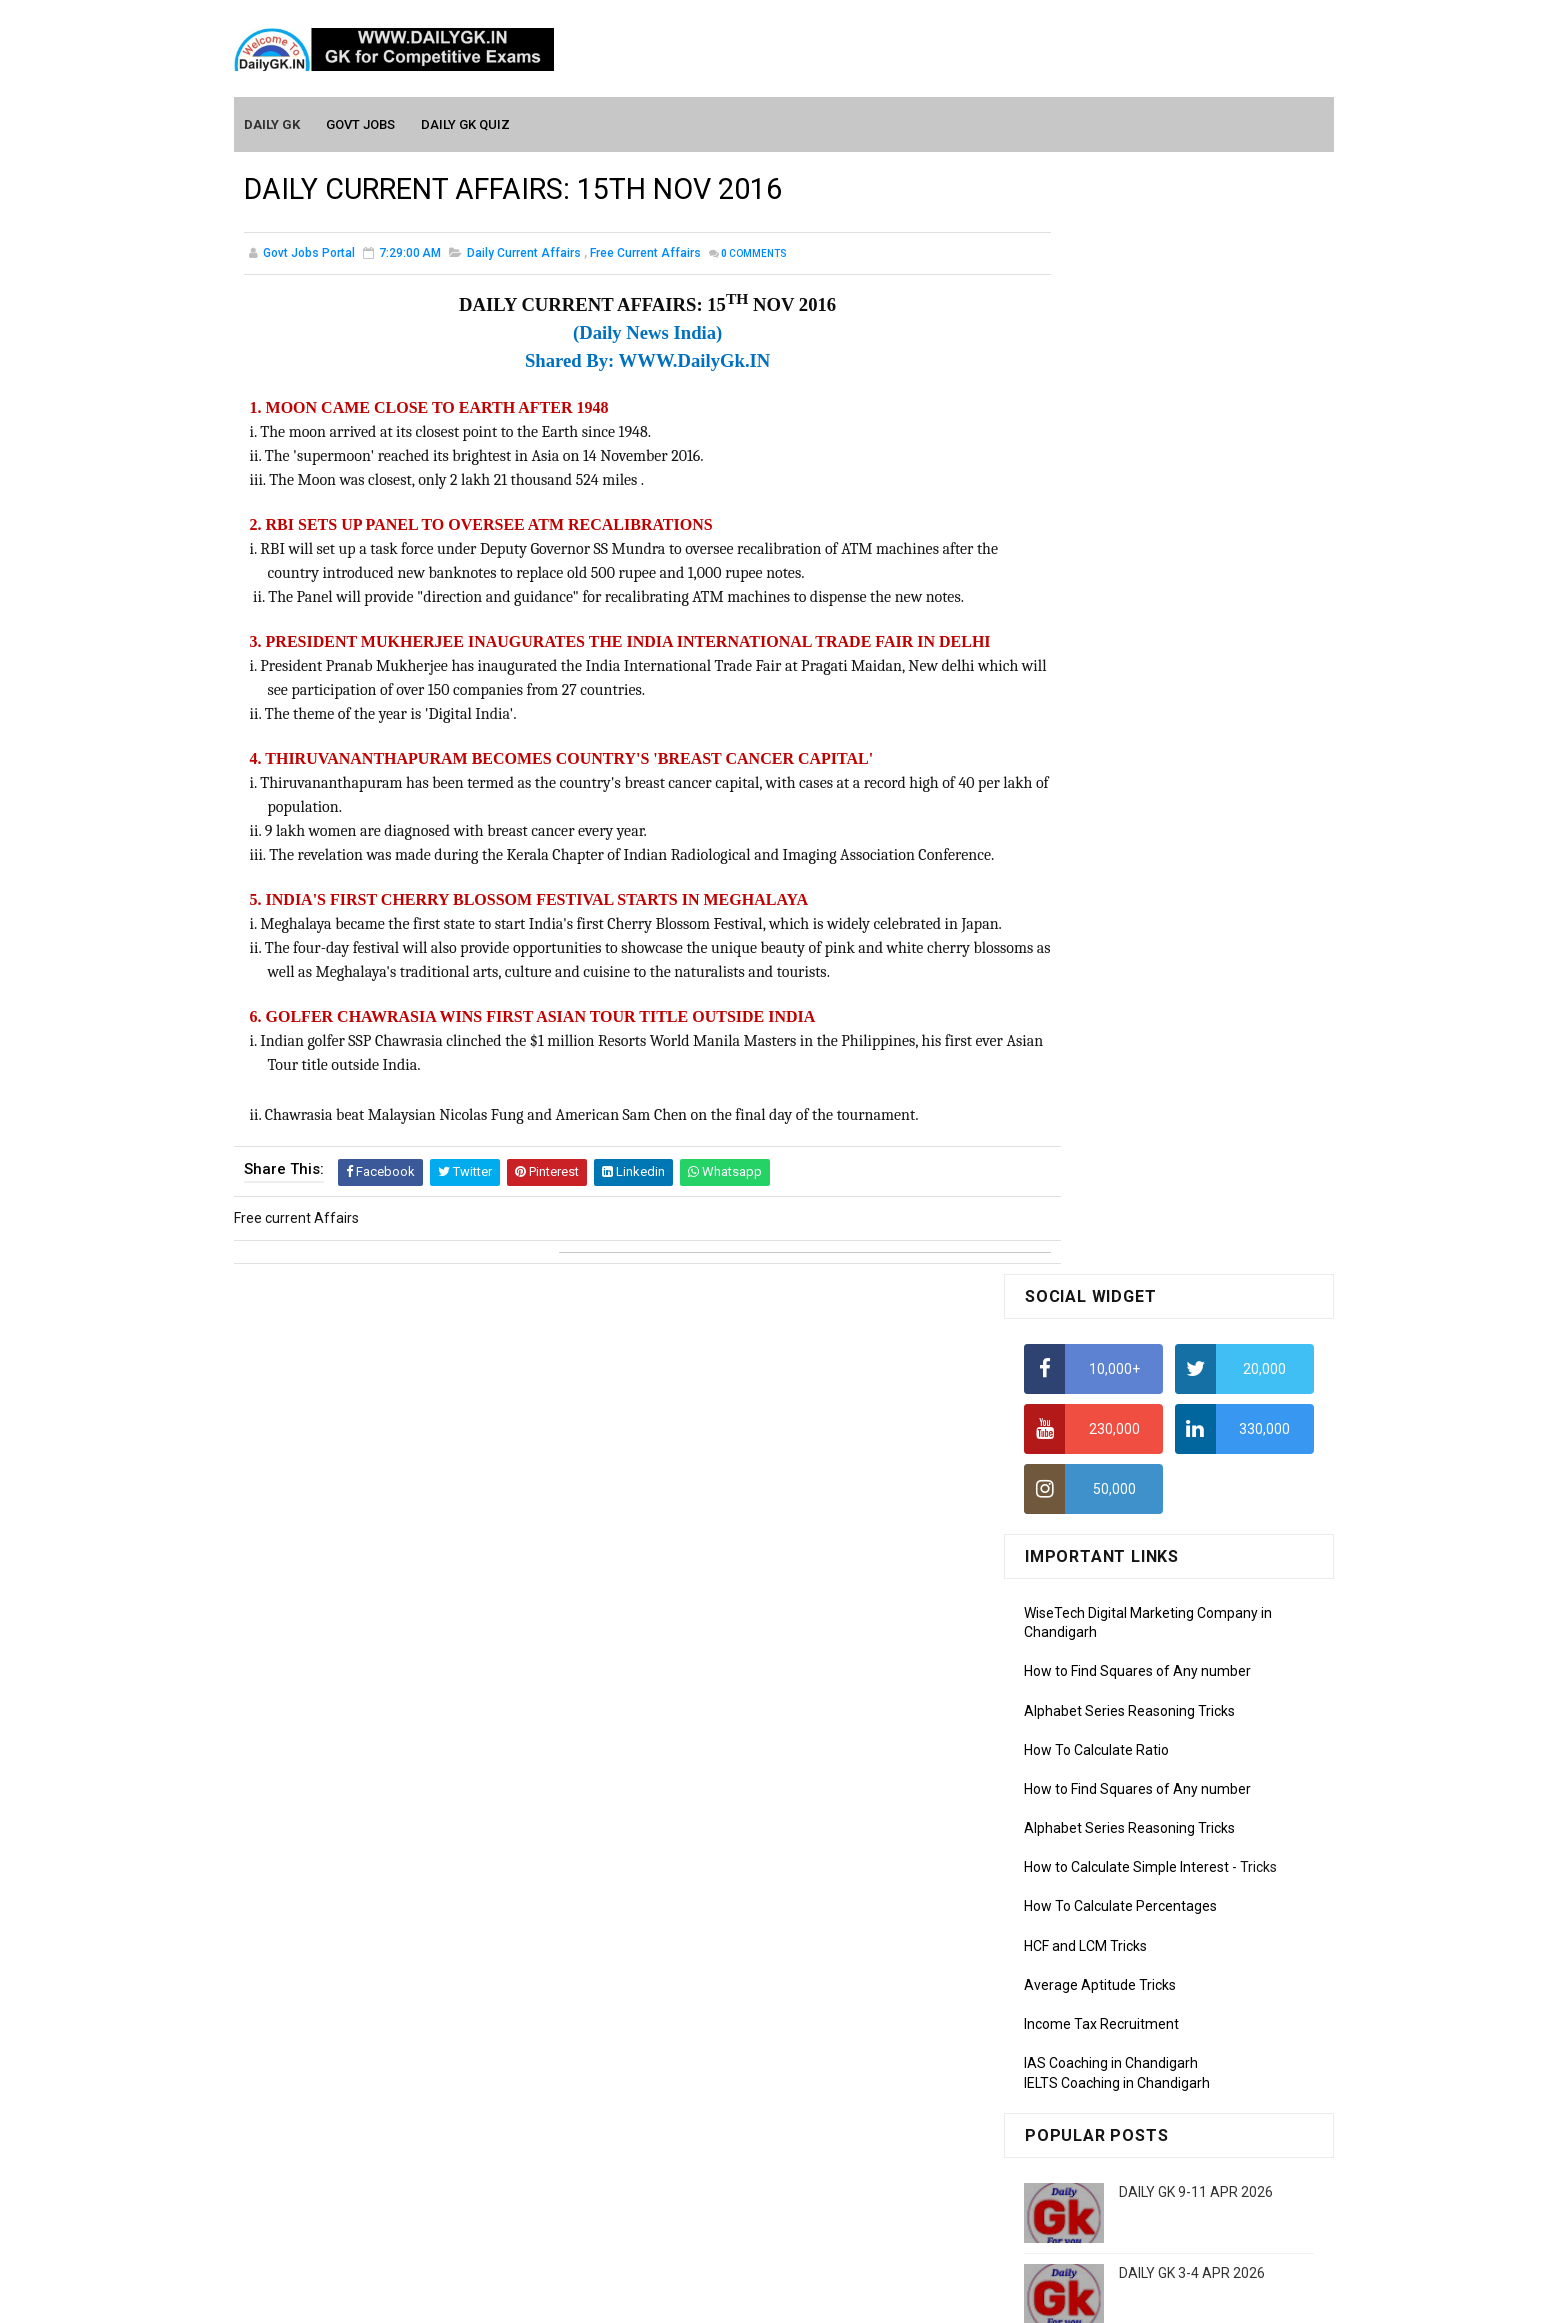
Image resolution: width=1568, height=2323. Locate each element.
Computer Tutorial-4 (1088, 1910)
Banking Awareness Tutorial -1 (1120, 2086)
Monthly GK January (1087, 1705)
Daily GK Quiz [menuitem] (466, 121)
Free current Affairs (645, 254)
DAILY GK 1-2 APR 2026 (1192, 1412)
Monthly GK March (1081, 1647)
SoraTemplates (741, 2298)
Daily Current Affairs (524, 254)
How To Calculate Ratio (1096, 645)
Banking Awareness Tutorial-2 (1119, 2115)
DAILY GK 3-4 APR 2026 (1192, 1169)
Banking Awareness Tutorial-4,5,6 (1130, 2173)
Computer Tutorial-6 (1088, 1968)
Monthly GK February (1089, 1676)
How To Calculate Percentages (1120, 802)
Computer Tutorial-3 (1088, 1881)
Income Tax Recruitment (1101, 920)
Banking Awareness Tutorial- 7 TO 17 (1141, 2202)
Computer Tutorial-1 (1088, 1824)
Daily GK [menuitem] (273, 121)
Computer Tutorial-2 (1088, 1852)
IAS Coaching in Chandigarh (1111, 959)
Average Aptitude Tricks (1100, 880)
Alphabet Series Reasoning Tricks (1129, 606)
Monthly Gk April (1075, 1618)
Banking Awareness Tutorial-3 (1119, 2144)
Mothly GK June (1073, 1561)
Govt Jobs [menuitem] (361, 121)
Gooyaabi (919, 2298)
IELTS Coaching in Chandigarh (1117, 978)
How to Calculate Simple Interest (1126, 763)
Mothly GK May (1070, 1590)
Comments (754, 254)
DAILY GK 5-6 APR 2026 (1192, 1250)
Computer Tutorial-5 (1088, 1939)
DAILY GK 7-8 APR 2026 (1192, 1331)
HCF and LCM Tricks (1085, 841)
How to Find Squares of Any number (1137, 567)
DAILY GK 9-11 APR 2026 (1196, 1088)
